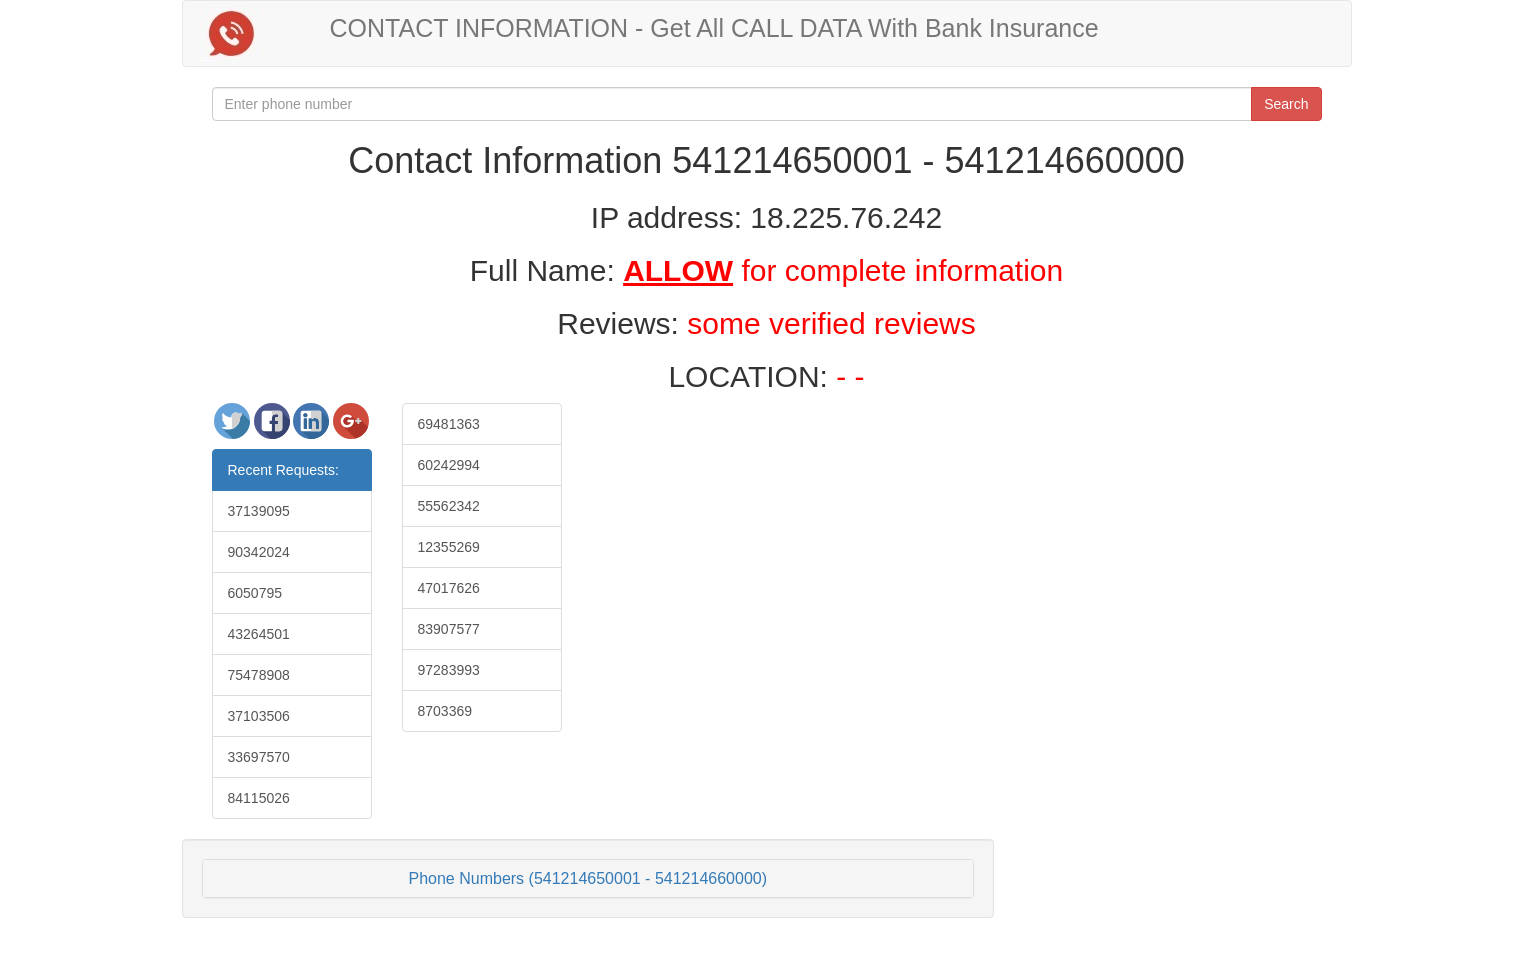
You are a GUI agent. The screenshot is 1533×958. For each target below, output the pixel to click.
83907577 (449, 629)
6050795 (255, 593)
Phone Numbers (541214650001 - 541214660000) (588, 878)
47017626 (449, 588)
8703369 (445, 711)
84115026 (259, 798)
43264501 (259, 634)
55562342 (449, 506)
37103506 (259, 716)
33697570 (259, 757)
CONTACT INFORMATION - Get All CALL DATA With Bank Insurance (714, 28)
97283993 (449, 670)
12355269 (449, 547)
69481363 (449, 424)
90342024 (259, 552)
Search (1286, 104)
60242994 (449, 465)
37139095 (259, 511)
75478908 (259, 675)
